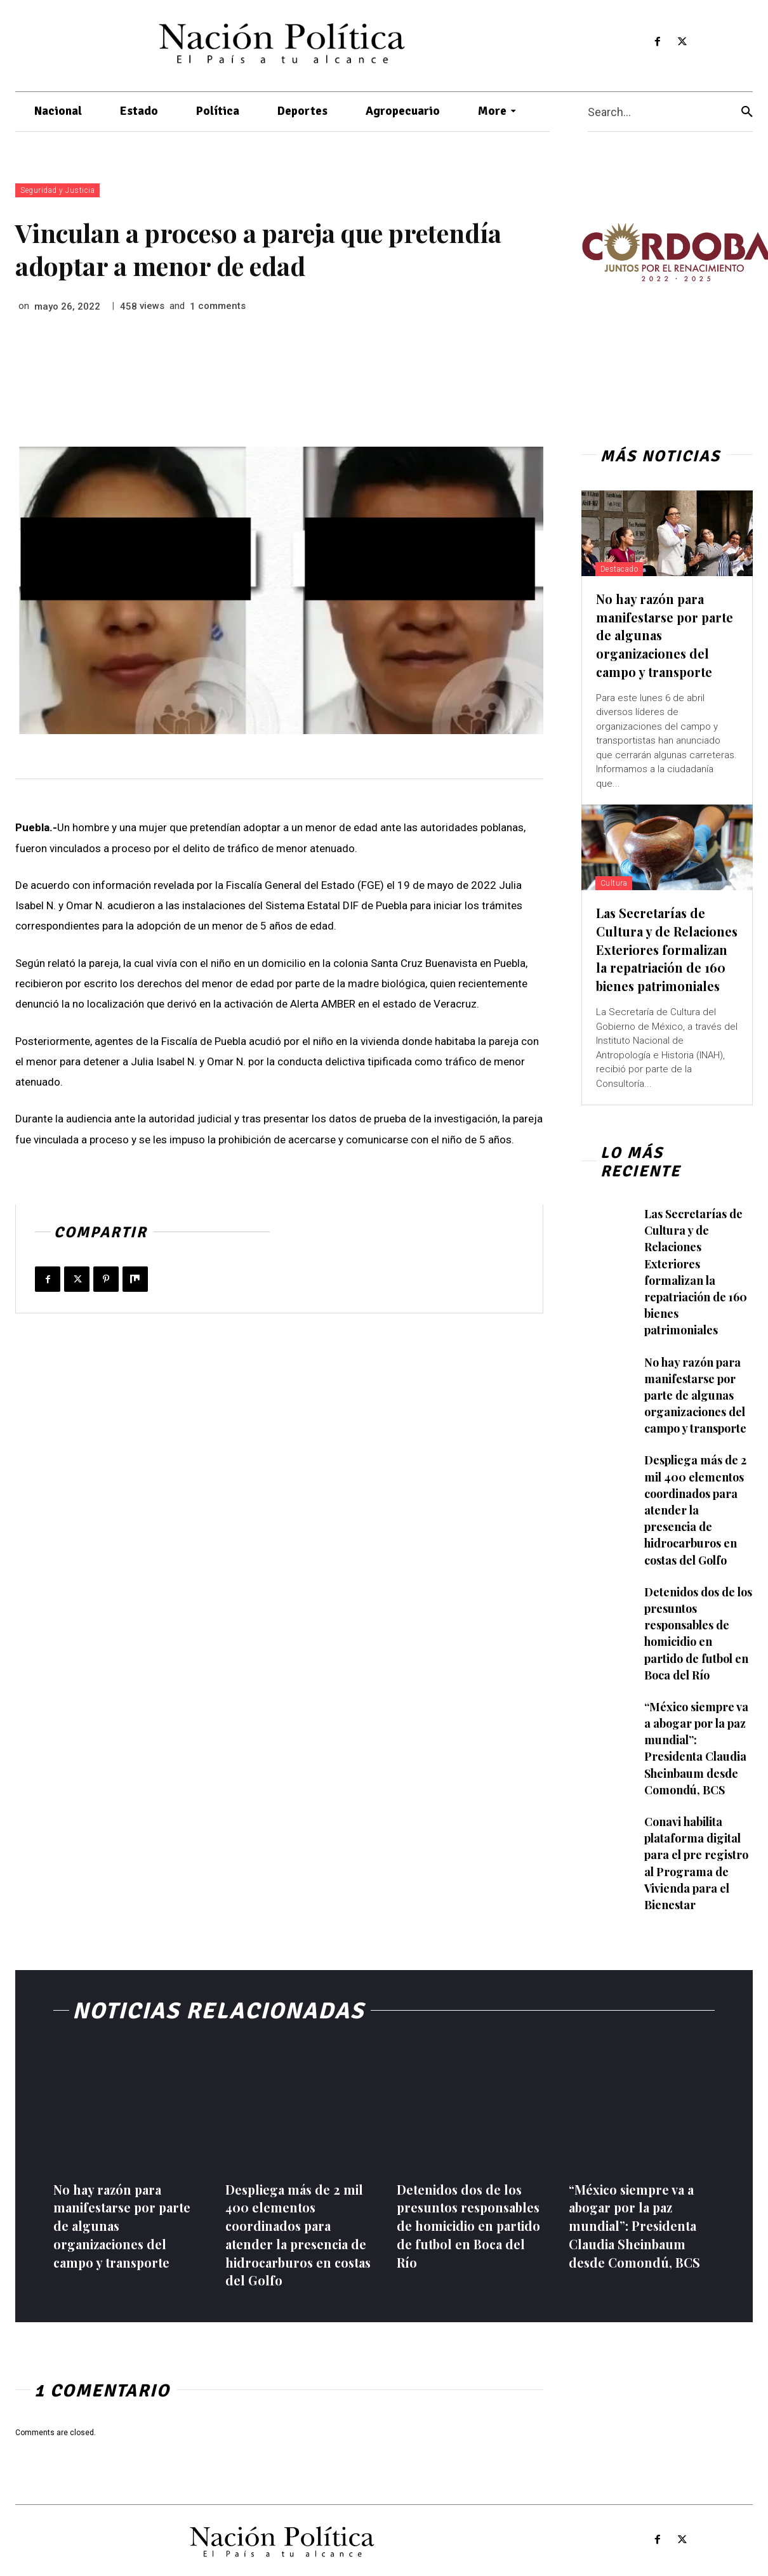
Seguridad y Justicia (57, 190)
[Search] (747, 112)
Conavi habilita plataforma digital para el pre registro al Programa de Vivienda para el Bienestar (697, 1853)
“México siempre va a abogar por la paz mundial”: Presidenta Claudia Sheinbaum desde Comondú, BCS (696, 1742)
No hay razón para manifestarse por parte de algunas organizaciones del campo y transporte (696, 1401)
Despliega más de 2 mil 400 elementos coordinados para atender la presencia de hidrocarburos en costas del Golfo (696, 1512)
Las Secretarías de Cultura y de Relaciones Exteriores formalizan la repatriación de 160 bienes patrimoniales (663, 955)
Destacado (619, 569)
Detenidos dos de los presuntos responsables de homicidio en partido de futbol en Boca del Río (462, 2222)
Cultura (614, 880)
